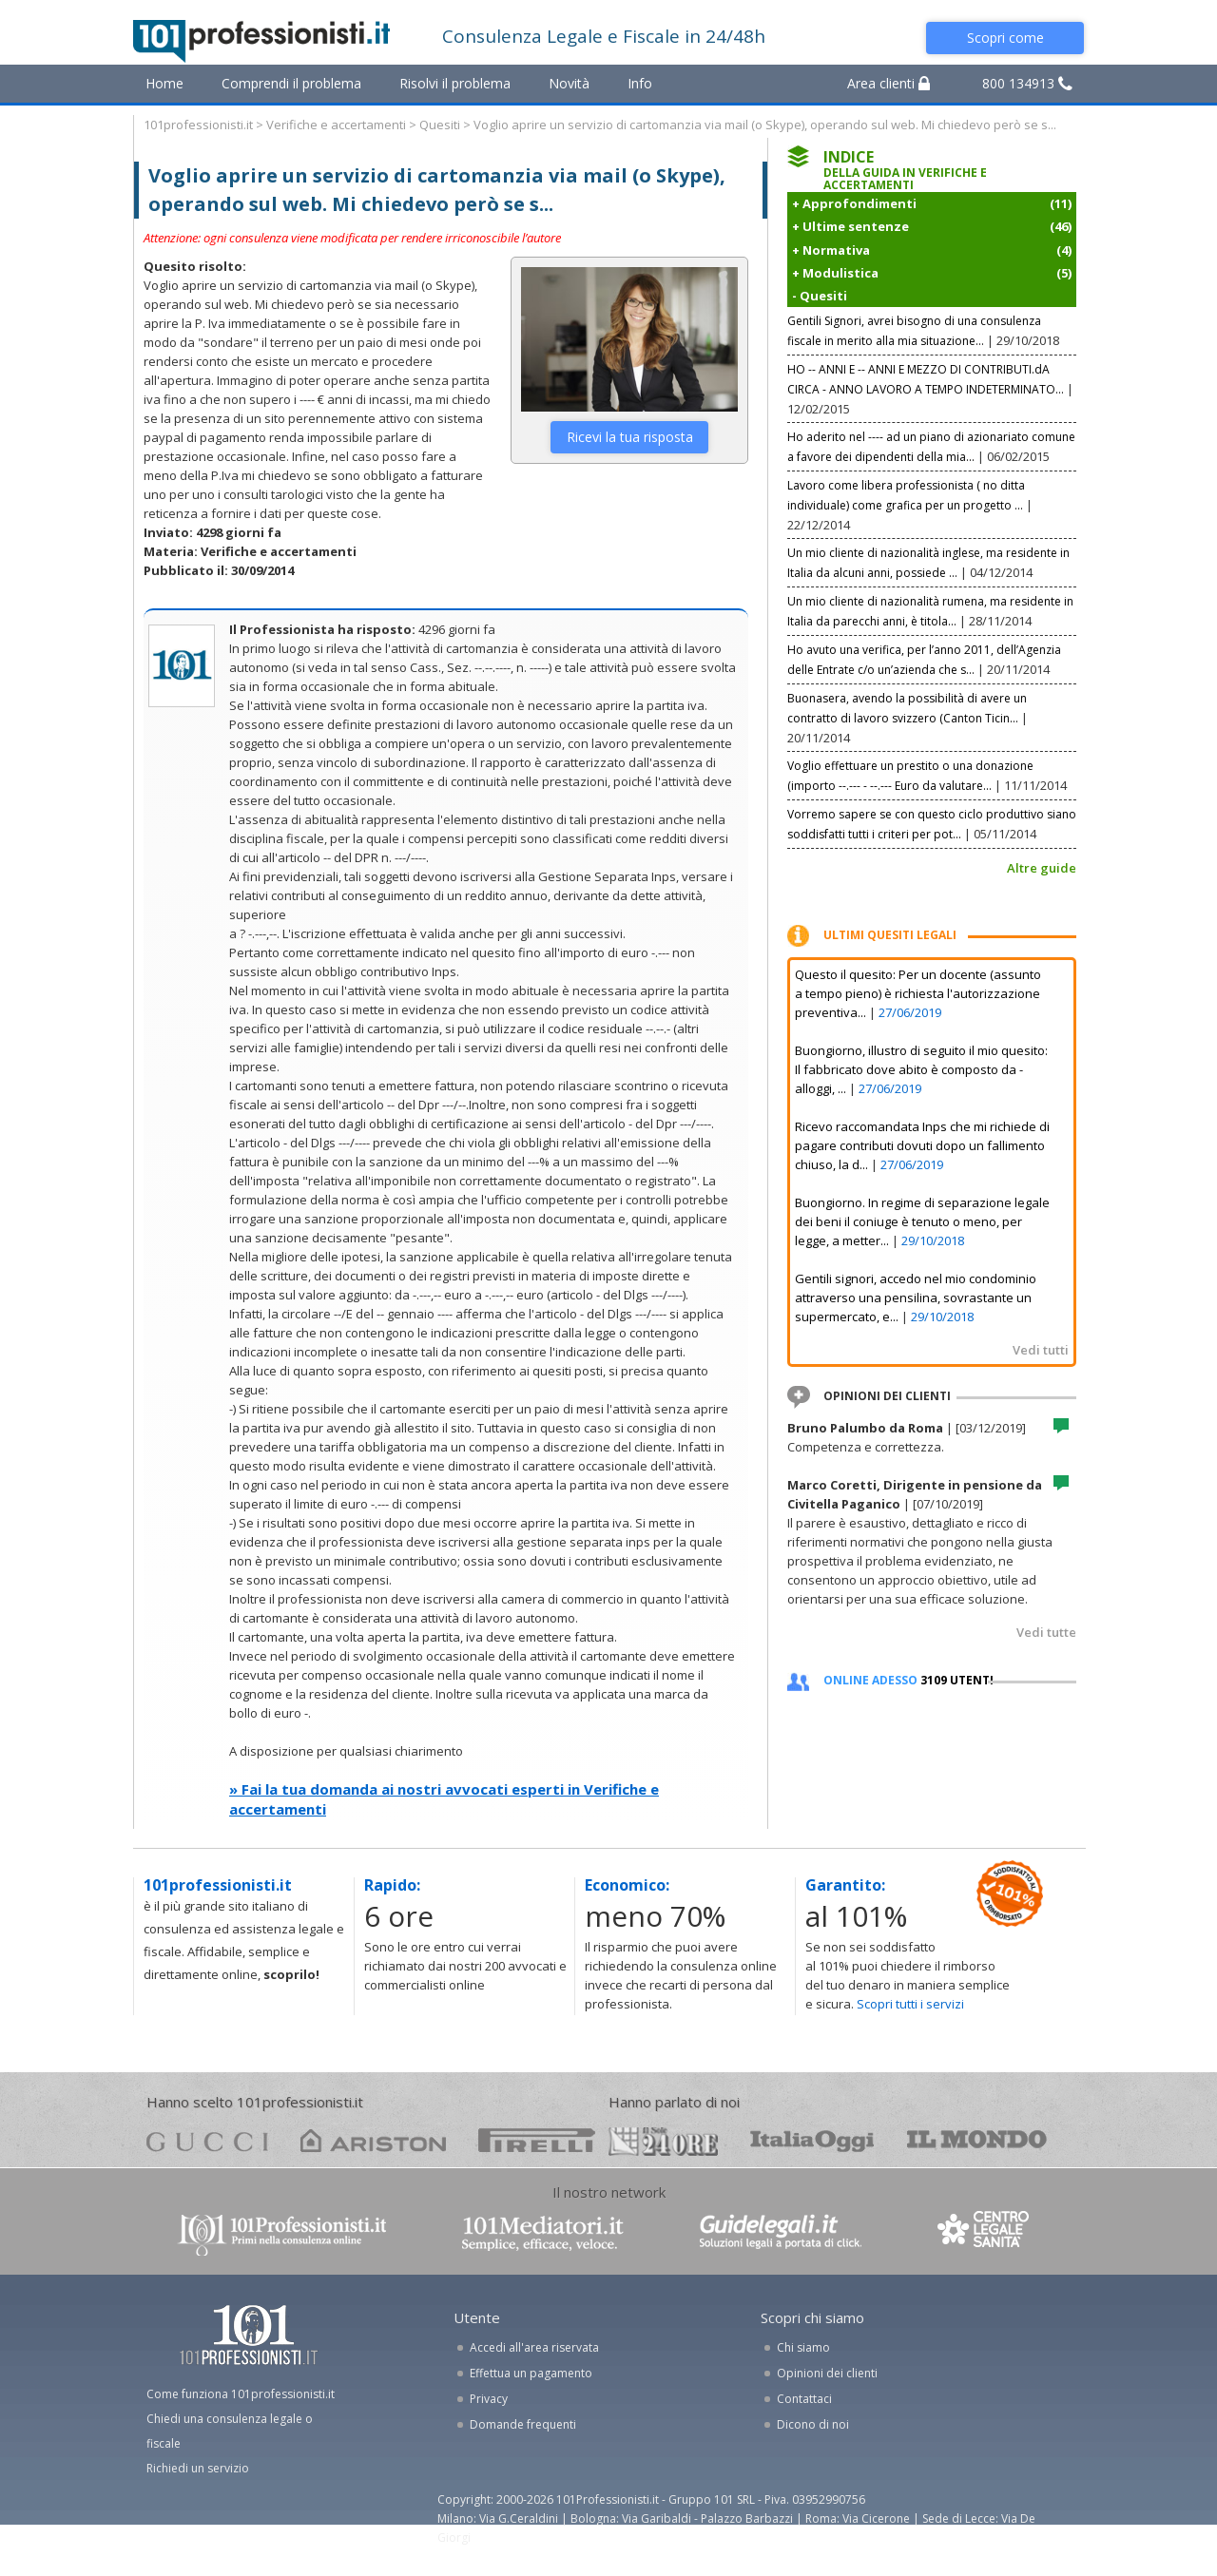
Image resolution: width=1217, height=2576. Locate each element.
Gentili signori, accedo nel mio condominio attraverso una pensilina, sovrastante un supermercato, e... (915, 1297)
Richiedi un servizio (197, 2468)
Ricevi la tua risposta (630, 437)
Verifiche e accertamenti (336, 124)
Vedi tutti (1041, 1349)
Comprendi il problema (291, 83)
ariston (373, 2140)
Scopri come (1005, 38)
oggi (812, 2140)
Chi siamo (803, 2347)
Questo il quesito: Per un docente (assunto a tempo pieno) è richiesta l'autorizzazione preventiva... (918, 993)
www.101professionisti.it (281, 2233)
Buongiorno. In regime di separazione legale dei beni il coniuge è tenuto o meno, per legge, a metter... (922, 1221)
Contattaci (804, 2399)
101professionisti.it (198, 124)
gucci (207, 2140)
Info (640, 83)
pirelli (536, 2140)
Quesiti (439, 124)
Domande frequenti (523, 2424)
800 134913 (1027, 83)
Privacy (489, 2399)
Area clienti (888, 83)
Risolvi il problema (455, 83)
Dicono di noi (813, 2424)
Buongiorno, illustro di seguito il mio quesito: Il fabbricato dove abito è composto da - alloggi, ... (921, 1069)
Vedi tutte (1046, 1632)
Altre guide (1041, 867)
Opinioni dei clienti (827, 2373)
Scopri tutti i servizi (910, 2003)
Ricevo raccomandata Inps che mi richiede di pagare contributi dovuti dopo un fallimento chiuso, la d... (922, 1145)
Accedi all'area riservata (534, 2347)
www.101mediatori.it (543, 2233)
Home (164, 83)
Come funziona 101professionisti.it (240, 2394)
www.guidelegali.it (780, 2233)
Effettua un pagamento (531, 2373)
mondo (977, 2140)
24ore (663, 2141)
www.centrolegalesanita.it (985, 2233)
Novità (569, 83)
